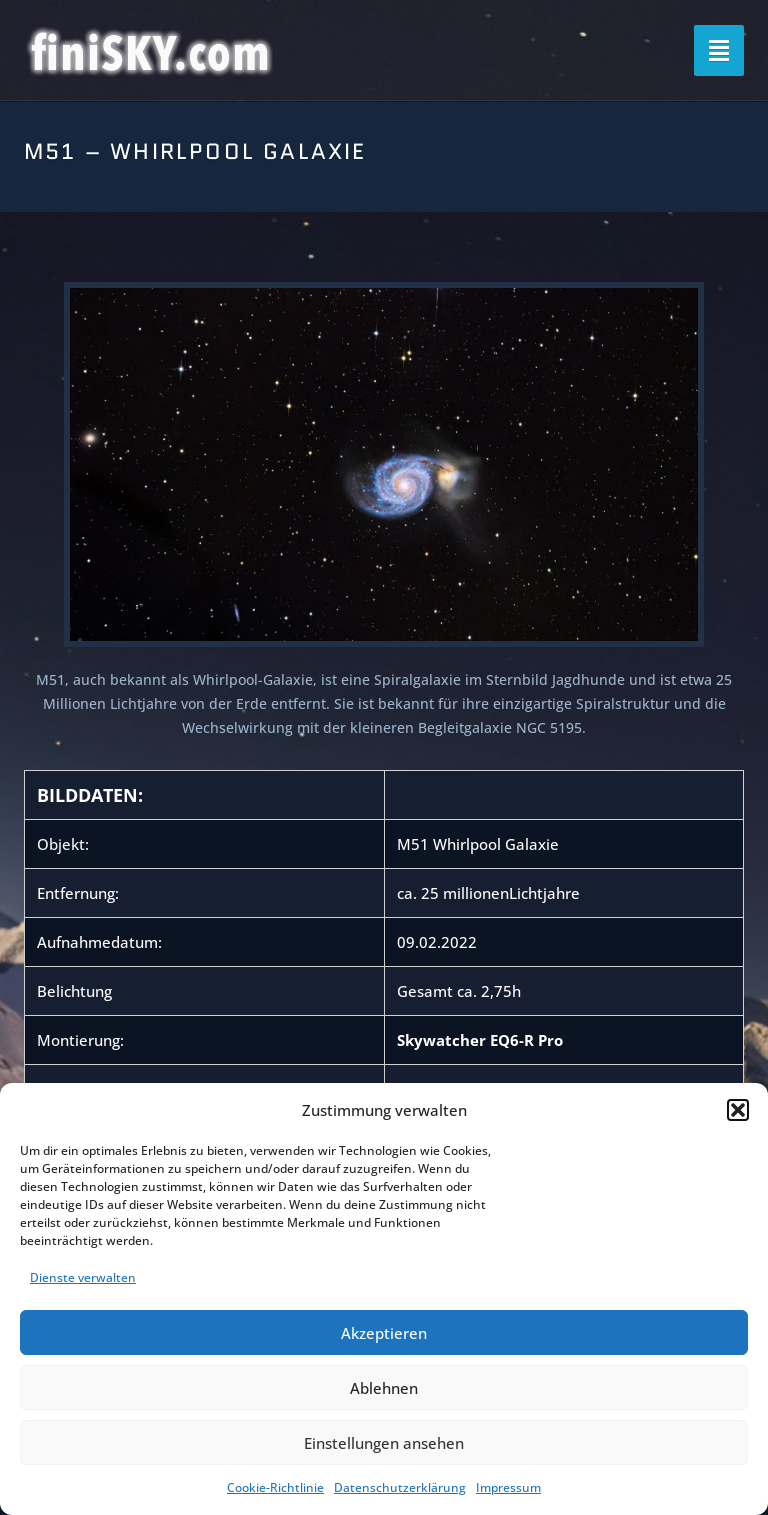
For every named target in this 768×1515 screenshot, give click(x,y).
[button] (738, 1110)
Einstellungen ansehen (384, 1443)
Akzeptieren (384, 1333)
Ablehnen (384, 1388)
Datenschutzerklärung (400, 1487)
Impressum (508, 1487)
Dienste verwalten (83, 1277)
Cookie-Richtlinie (275, 1487)
